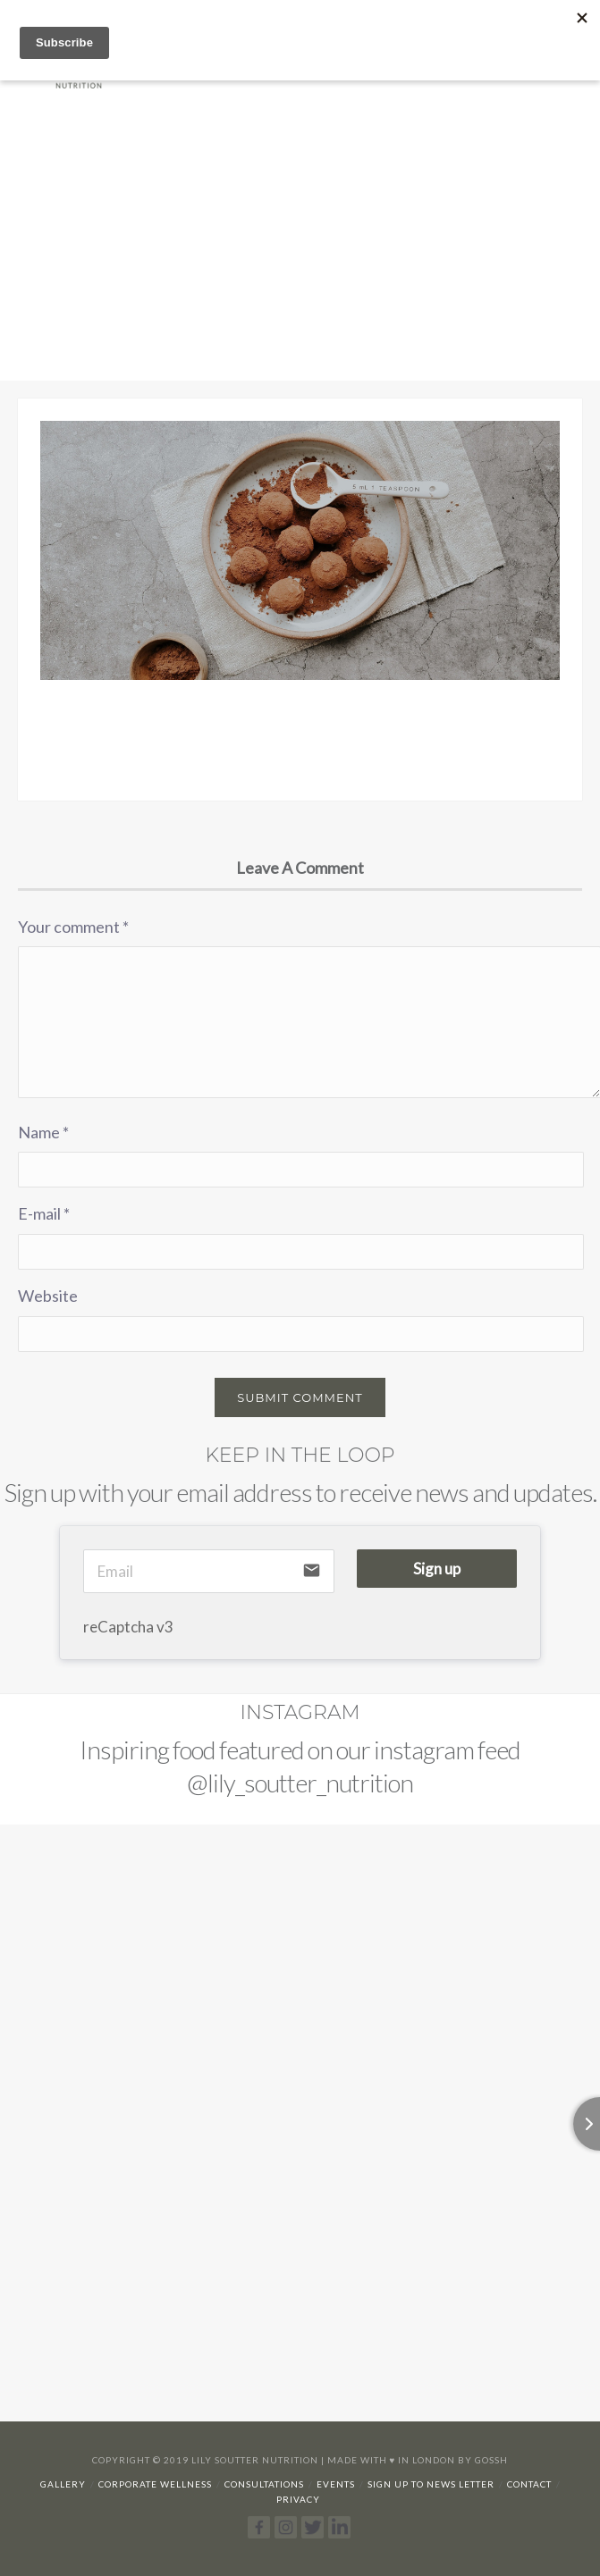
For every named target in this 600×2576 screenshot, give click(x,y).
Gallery (63, 2484)
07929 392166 (519, 22)
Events (336, 2484)
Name (43, 1132)
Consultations (264, 2484)
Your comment (73, 926)
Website (48, 1295)
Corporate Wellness (155, 2484)
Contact (529, 2484)
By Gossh (483, 2459)
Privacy (298, 2499)
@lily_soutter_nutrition (300, 1782)
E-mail (44, 1213)
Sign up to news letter (431, 2484)
